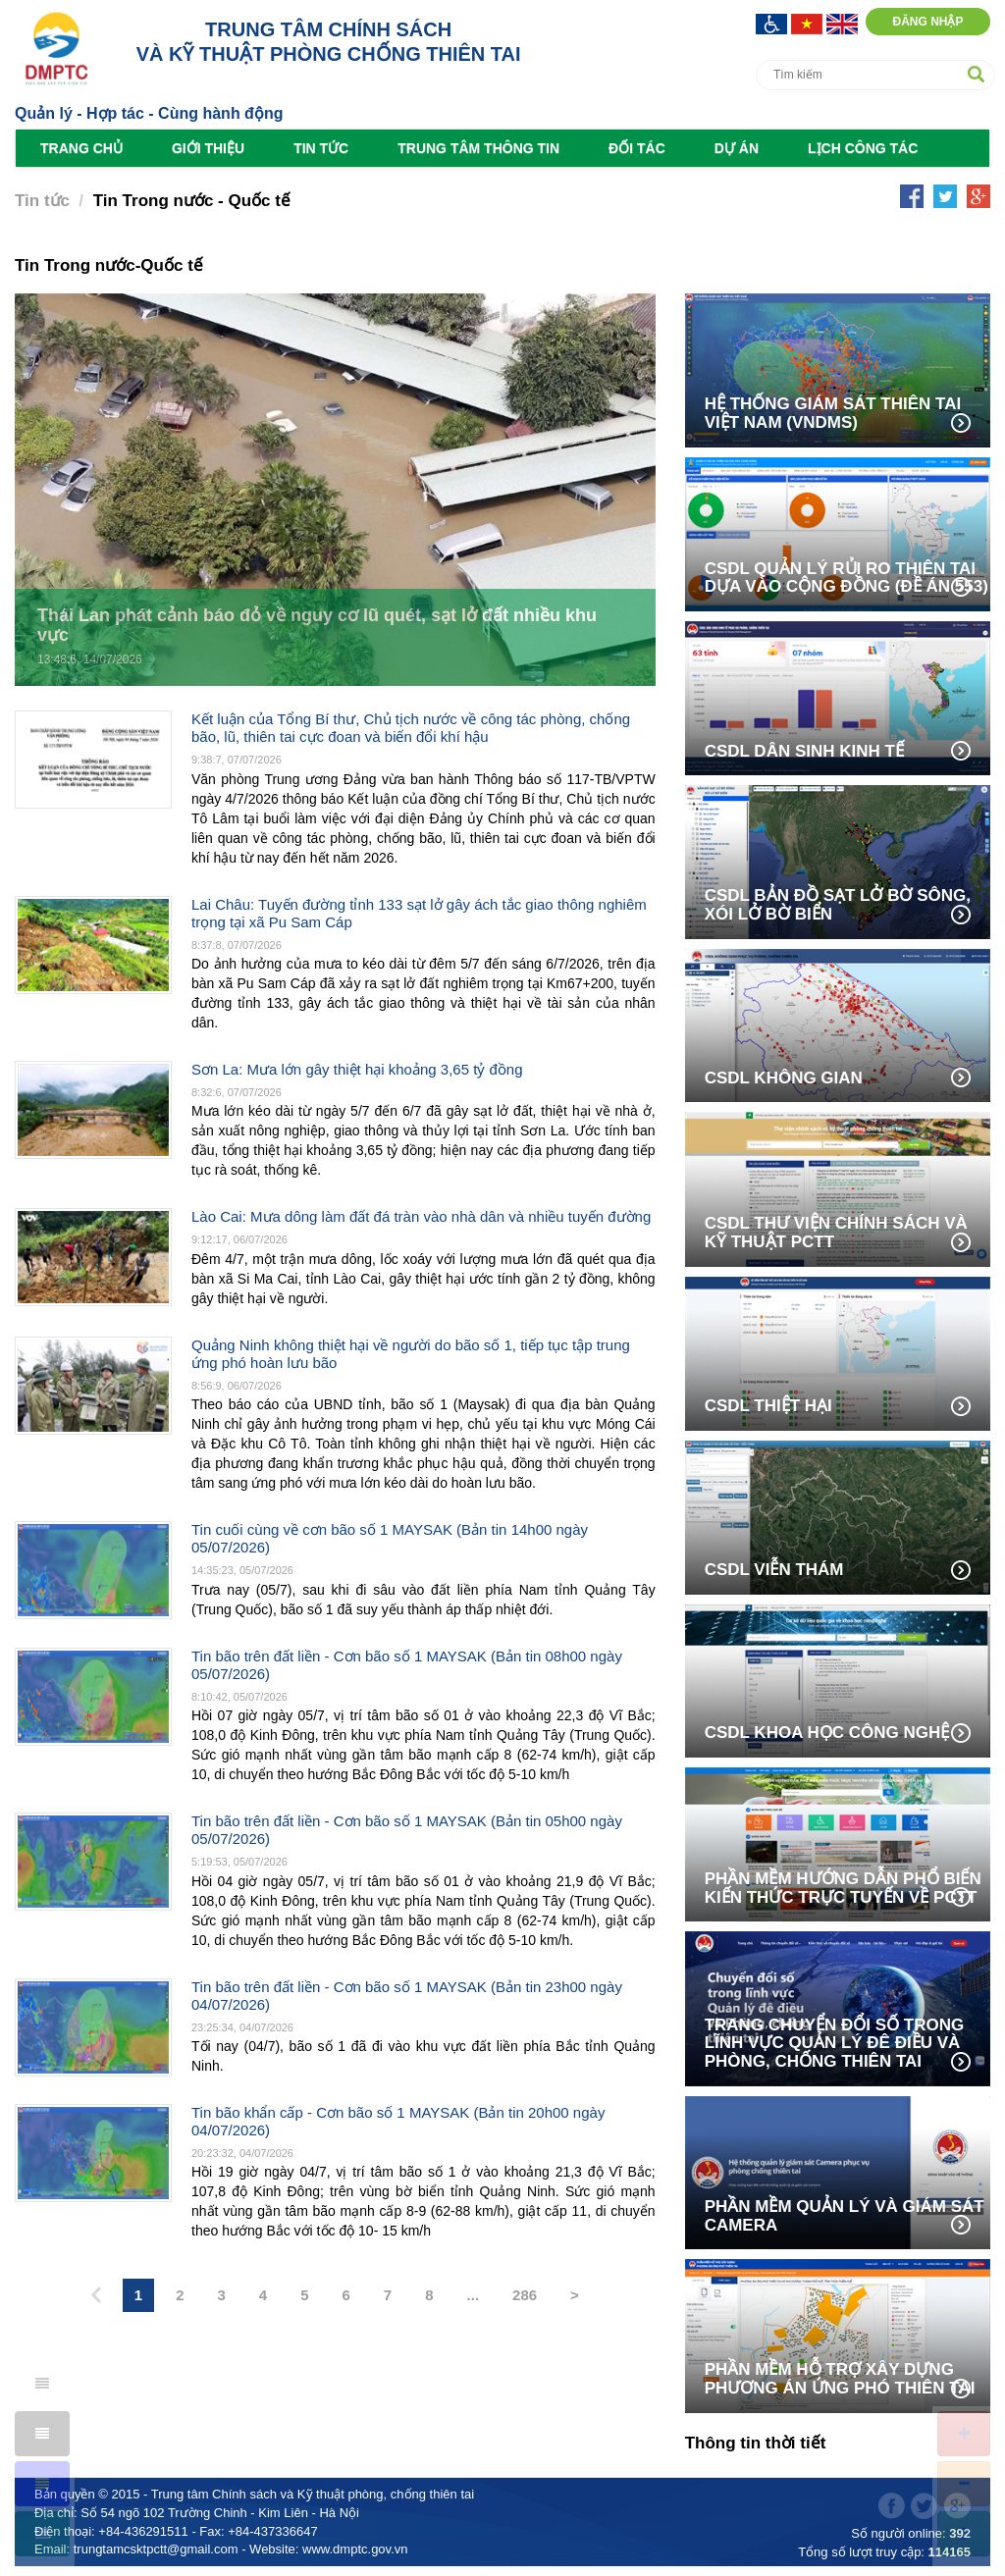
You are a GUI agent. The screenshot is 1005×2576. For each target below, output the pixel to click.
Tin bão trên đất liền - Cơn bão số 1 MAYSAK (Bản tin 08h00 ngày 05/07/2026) (406, 1665)
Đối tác (636, 148)
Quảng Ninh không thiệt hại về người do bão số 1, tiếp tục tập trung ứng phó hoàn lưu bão (410, 1354)
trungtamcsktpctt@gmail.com (156, 2549)
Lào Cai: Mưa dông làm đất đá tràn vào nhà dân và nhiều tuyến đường (421, 1216)
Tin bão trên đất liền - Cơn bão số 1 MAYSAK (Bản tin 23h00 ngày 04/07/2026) (406, 1995)
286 (524, 2295)
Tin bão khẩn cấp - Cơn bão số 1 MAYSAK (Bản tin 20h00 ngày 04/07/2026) (398, 2121)
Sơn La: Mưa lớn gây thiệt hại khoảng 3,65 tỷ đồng (357, 1069)
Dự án (736, 148)
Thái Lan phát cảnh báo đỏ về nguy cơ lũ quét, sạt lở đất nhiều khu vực (317, 625)
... (473, 2295)
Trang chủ (81, 148)
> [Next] (574, 2295)
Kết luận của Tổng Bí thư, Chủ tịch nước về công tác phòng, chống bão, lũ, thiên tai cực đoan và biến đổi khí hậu (410, 727)
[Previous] (96, 2296)
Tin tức (320, 148)
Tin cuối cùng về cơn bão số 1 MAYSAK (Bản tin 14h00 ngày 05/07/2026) (389, 1538)
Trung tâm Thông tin (478, 148)
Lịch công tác (863, 148)
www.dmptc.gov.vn (354, 2549)
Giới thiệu (208, 148)
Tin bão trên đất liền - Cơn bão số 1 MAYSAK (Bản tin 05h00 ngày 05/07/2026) (406, 1830)
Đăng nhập (927, 21)
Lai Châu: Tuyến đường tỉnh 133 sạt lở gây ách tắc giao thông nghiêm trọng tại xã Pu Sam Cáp (419, 913)
